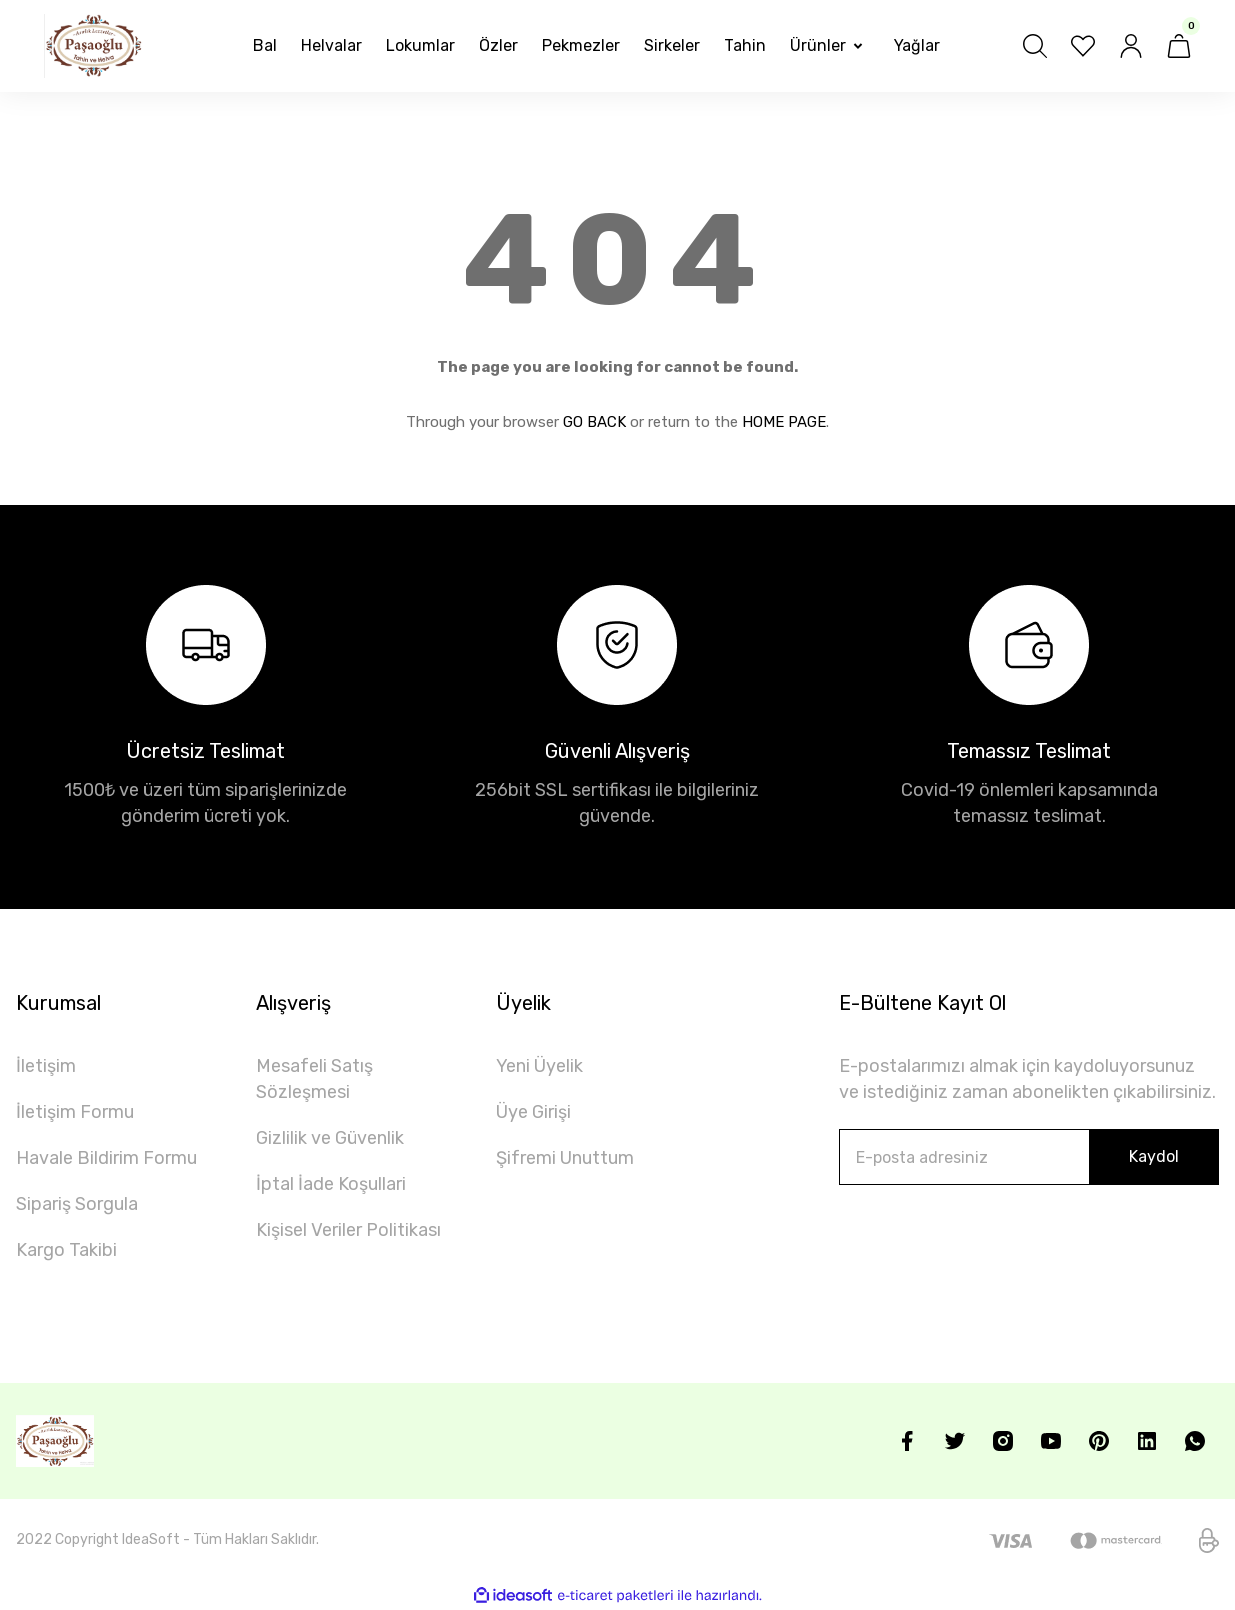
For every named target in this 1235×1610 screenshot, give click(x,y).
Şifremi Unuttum (565, 1158)
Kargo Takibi (66, 1250)
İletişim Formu (75, 1112)
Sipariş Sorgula (77, 1204)
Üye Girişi (533, 1112)
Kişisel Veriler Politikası (348, 1230)
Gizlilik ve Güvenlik (330, 1138)
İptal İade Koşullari (331, 1184)
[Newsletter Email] (1029, 1157)
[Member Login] (1131, 46)
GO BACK (594, 422)
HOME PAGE (784, 422)
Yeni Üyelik (539, 1066)
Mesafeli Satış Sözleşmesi (314, 1079)
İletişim (46, 1066)
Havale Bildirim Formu (106, 1158)
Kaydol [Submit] (1154, 1156)
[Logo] (93, 46)
